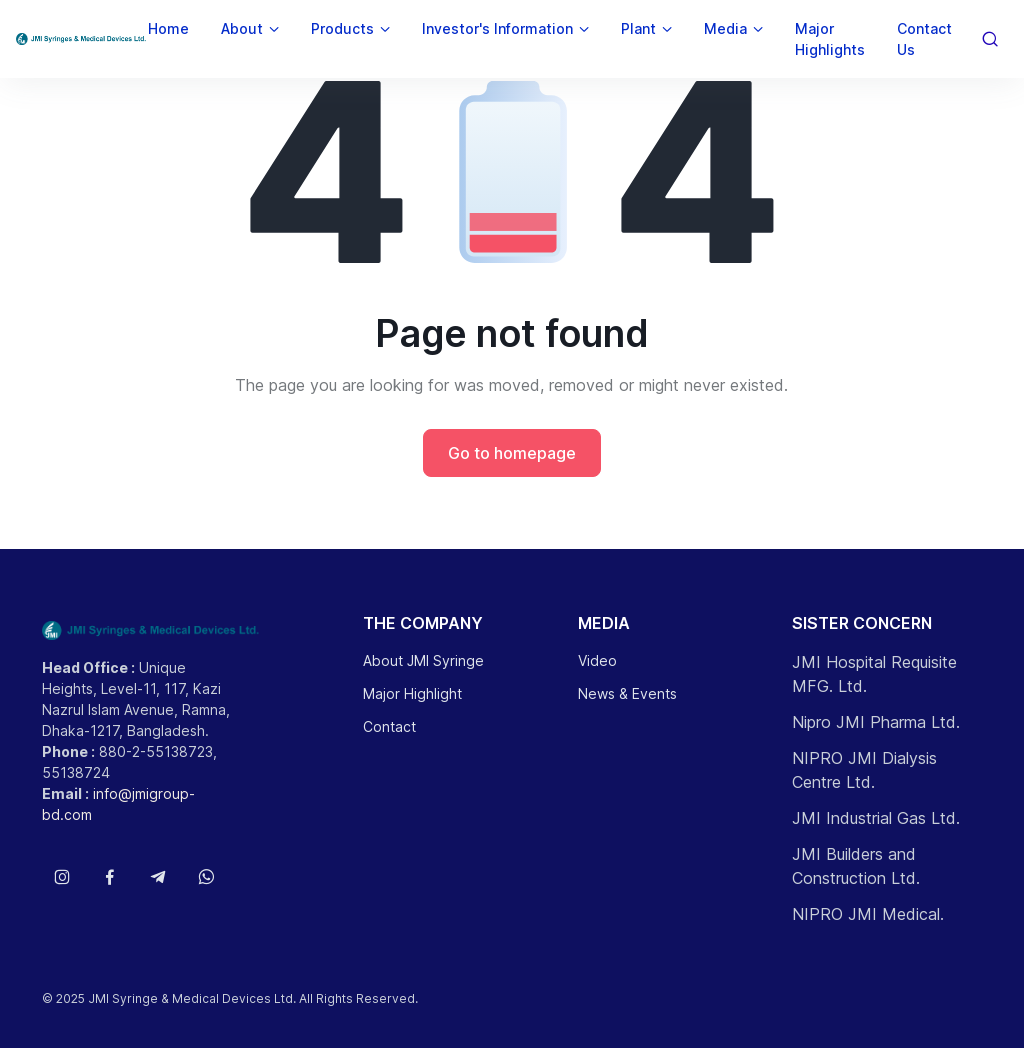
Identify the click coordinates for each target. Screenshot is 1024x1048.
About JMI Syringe (423, 660)
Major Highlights (830, 39)
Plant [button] (638, 28)
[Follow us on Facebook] (110, 877)
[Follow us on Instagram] (62, 877)
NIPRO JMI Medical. (868, 914)
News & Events (627, 693)
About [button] (242, 28)
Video (597, 660)
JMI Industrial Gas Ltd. (876, 818)
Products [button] (342, 28)
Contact (389, 726)
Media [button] (725, 28)
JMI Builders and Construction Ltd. (856, 866)
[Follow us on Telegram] (158, 877)
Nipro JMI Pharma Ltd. (876, 722)
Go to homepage (512, 453)
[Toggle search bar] (990, 39)
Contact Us (924, 39)
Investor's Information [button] (497, 28)
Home (168, 28)
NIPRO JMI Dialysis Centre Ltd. (864, 770)
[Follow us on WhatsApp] (206, 877)
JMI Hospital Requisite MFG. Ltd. (874, 674)
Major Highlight (412, 693)
